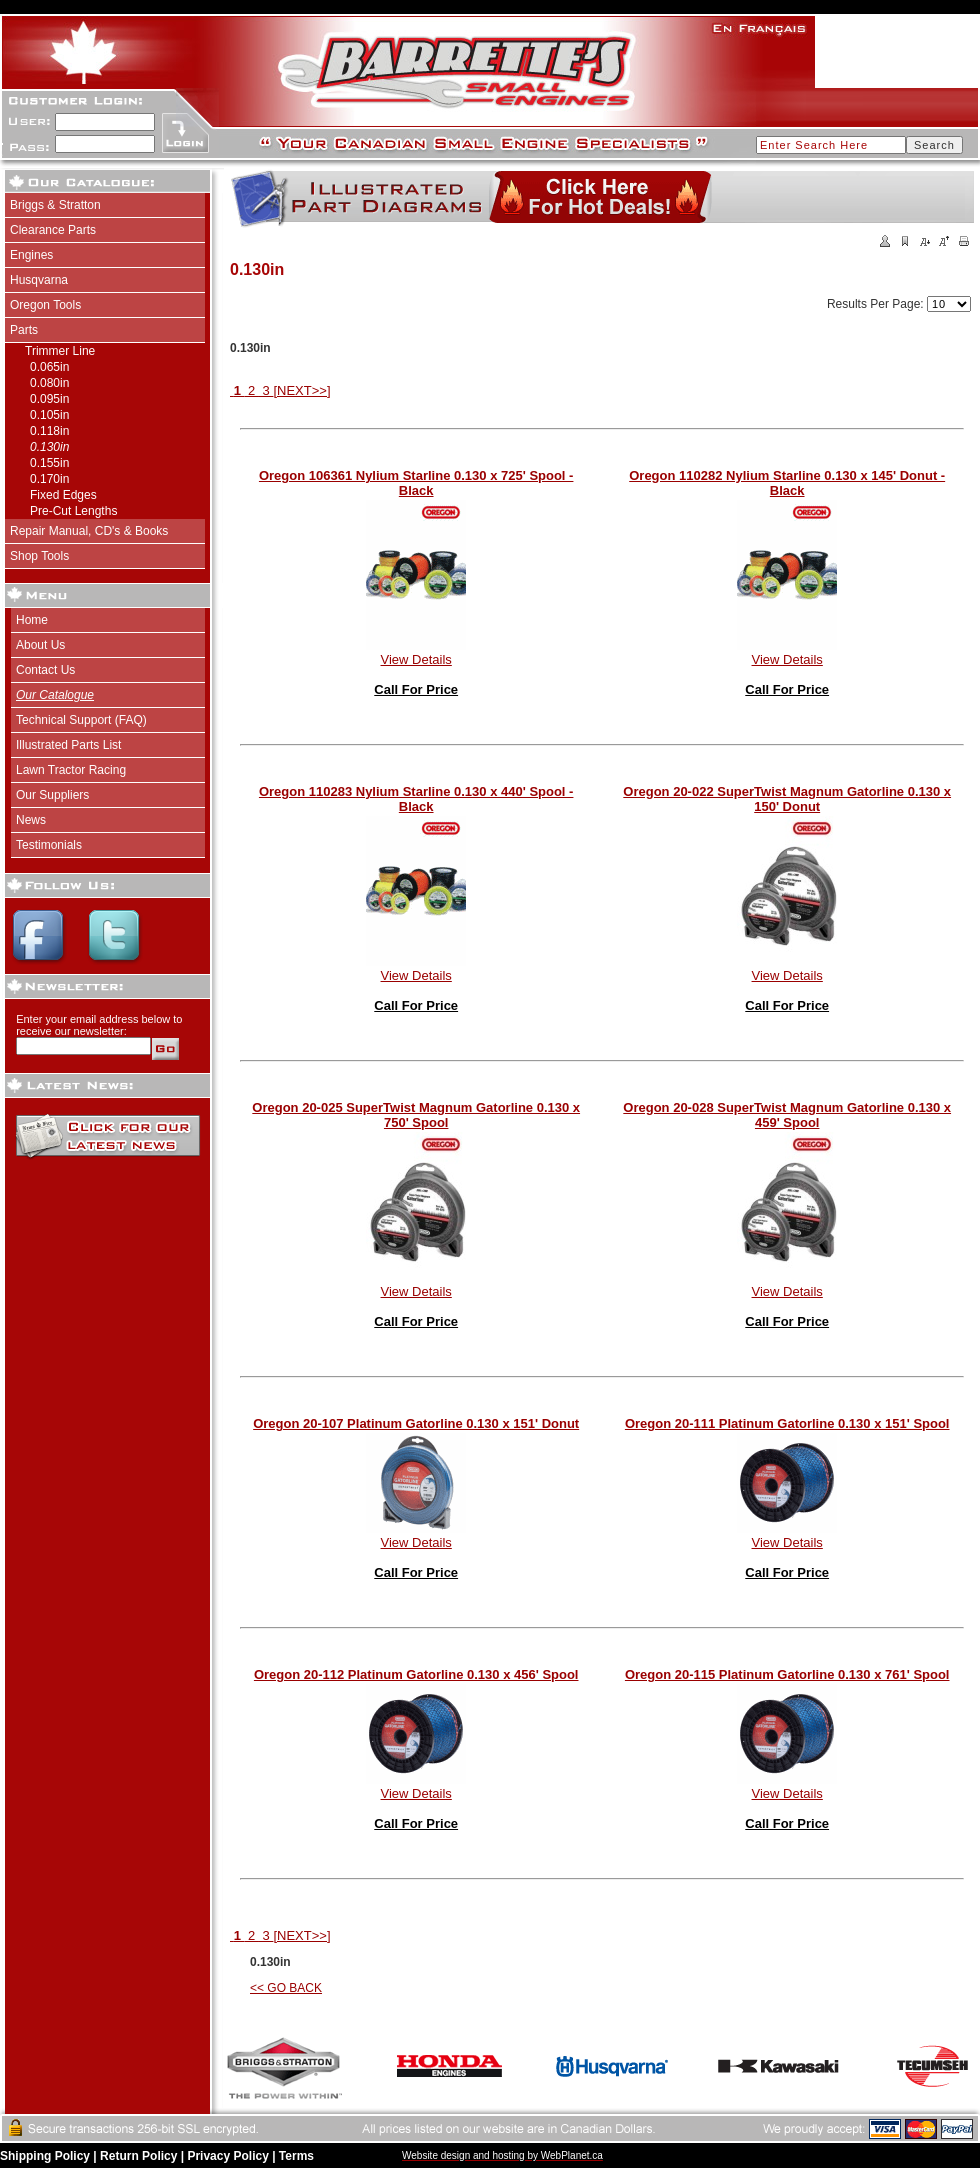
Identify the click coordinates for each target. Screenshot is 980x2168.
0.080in (49, 383)
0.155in (49, 463)
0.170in (49, 479)
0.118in (49, 431)
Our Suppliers (52, 795)
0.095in (49, 399)
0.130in (49, 447)
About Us (40, 645)
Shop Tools (39, 556)
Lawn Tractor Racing (71, 770)
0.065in (49, 367)
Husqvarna (39, 280)
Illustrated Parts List (68, 745)
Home (32, 620)
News (31, 820)
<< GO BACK (286, 1988)
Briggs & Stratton (55, 205)
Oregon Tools (45, 305)
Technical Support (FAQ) (81, 720)
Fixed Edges (63, 495)
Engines (31, 255)
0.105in (49, 415)
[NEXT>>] (301, 390)
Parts (24, 330)
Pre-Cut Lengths (73, 511)
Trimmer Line (60, 351)
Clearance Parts (53, 230)
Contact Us (45, 670)
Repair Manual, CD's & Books (89, 531)
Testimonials (49, 845)
